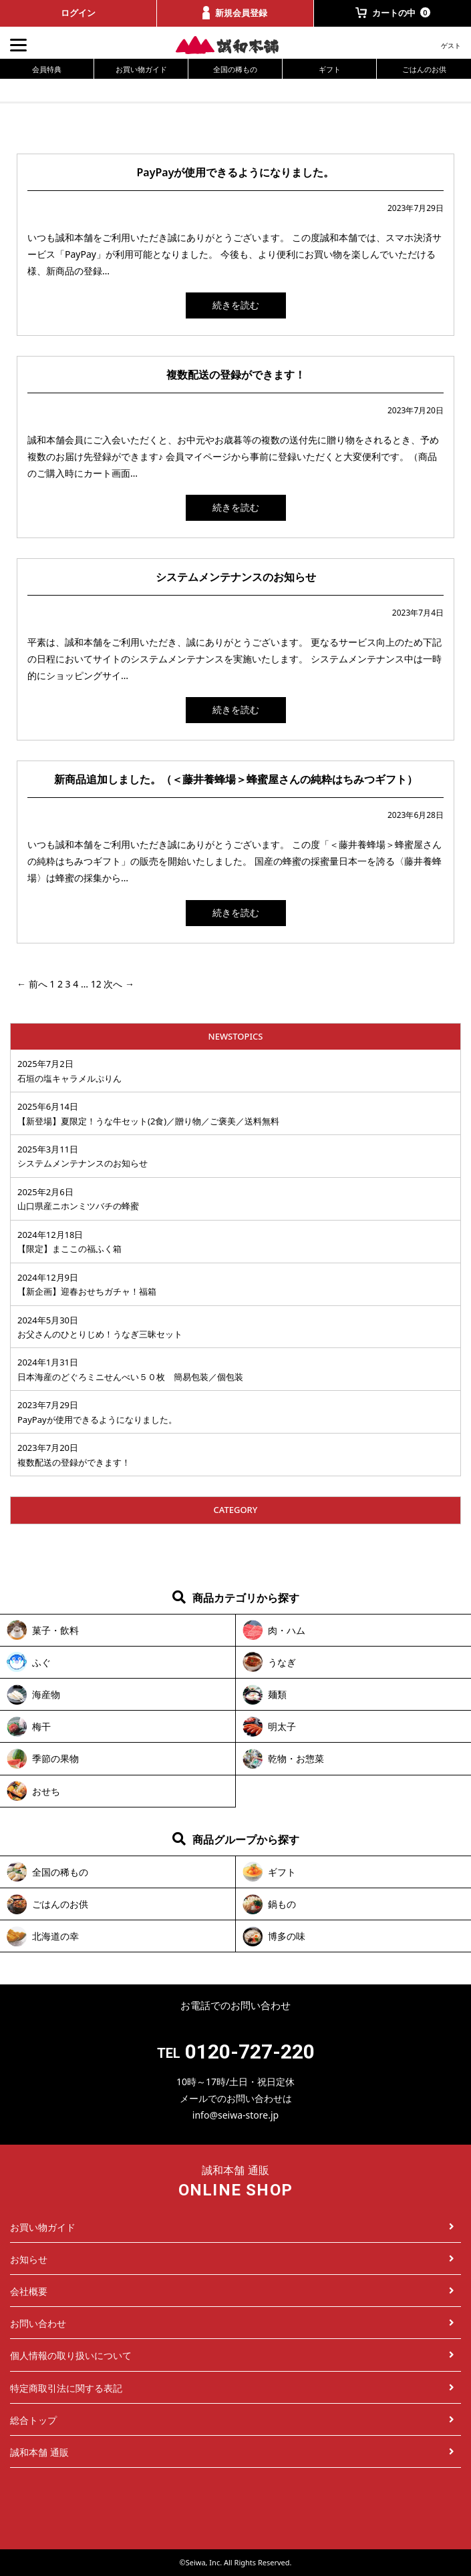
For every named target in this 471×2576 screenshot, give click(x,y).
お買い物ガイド (141, 69)
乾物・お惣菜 (296, 1758)
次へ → (119, 984)
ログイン (78, 13)
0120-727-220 (250, 2051)
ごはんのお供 (424, 69)
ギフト (330, 69)
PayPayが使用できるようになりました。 (236, 172)
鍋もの (282, 1904)
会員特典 (46, 69)
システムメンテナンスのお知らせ (236, 577)
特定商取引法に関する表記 (232, 2388)
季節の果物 (55, 1758)
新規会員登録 (234, 12)
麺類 (277, 1694)
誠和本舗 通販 (232, 2452)
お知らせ (232, 2259)
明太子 (282, 1726)
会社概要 (232, 2291)
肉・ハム (286, 1630)
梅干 (41, 1726)
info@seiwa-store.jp (235, 2115)
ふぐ (41, 1662)
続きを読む (235, 304)
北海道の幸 (55, 1936)
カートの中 (392, 13)
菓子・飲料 (55, 1630)
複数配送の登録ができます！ (235, 374)
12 (96, 984)
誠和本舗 (236, 45)
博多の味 (286, 1936)
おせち (46, 1791)
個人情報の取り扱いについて (232, 2355)
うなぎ (282, 1662)
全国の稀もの (235, 69)
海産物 (46, 1694)
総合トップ (232, 2420)
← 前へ (32, 984)
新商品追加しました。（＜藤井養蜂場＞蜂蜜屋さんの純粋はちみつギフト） (236, 779)
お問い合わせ (232, 2323)
